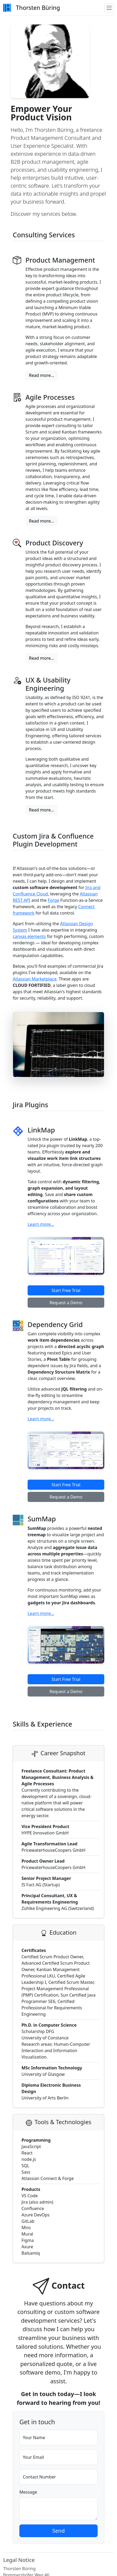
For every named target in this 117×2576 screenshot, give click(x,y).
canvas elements (29, 936)
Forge (53, 900)
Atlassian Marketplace (35, 979)
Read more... (41, 375)
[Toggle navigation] (109, 7)
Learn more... (41, 1224)
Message (28, 2492)
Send (58, 2530)
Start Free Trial (65, 1290)
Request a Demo (66, 1303)
